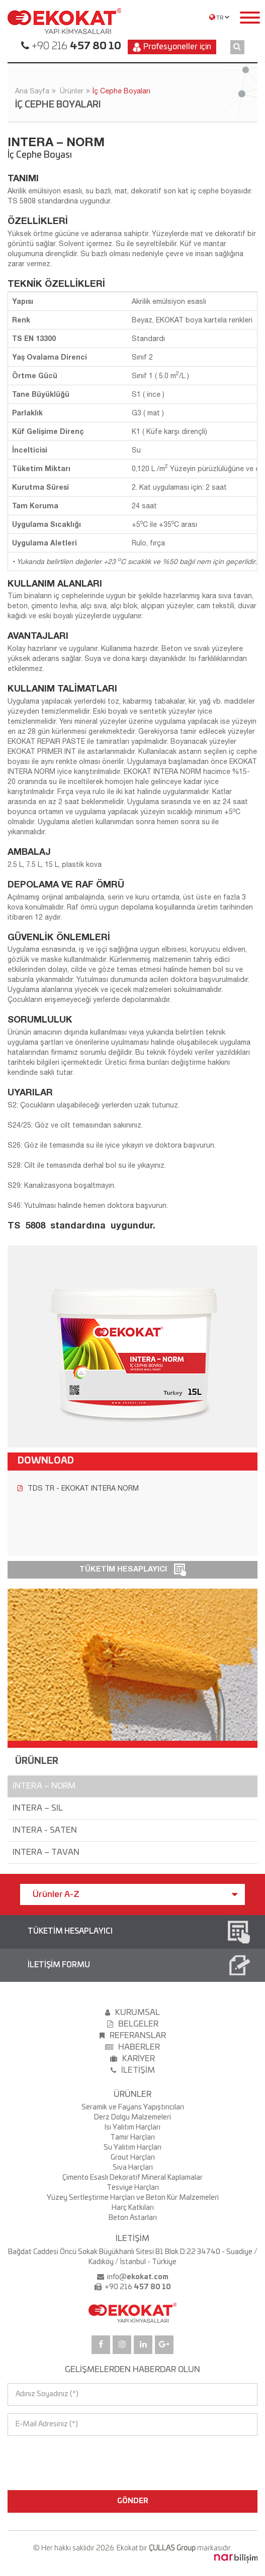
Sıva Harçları (133, 2167)
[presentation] (51, 2454)
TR (219, 17)
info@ (137, 2277)
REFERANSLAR (133, 2036)
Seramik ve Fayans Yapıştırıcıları (132, 2107)
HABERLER (132, 2047)
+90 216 (75, 46)
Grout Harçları (133, 2157)
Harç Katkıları (133, 2207)
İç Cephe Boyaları (121, 91)
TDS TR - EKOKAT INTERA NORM (78, 1488)
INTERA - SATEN (45, 1830)
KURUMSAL (132, 2012)
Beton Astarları (133, 2217)
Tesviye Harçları (133, 2187)
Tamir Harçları (132, 2137)
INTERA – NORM (44, 1786)
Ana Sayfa (32, 91)
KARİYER (132, 2059)
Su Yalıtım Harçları (132, 2147)
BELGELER (132, 2024)
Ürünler (71, 91)
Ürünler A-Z (135, 1894)
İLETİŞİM (133, 2070)
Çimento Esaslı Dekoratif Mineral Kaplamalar (132, 2177)
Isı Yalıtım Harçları (132, 2127)
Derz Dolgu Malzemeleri (132, 2117)
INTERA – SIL (38, 1808)
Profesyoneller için (172, 47)
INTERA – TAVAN (46, 1852)
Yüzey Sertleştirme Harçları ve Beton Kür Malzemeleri (133, 2197)
